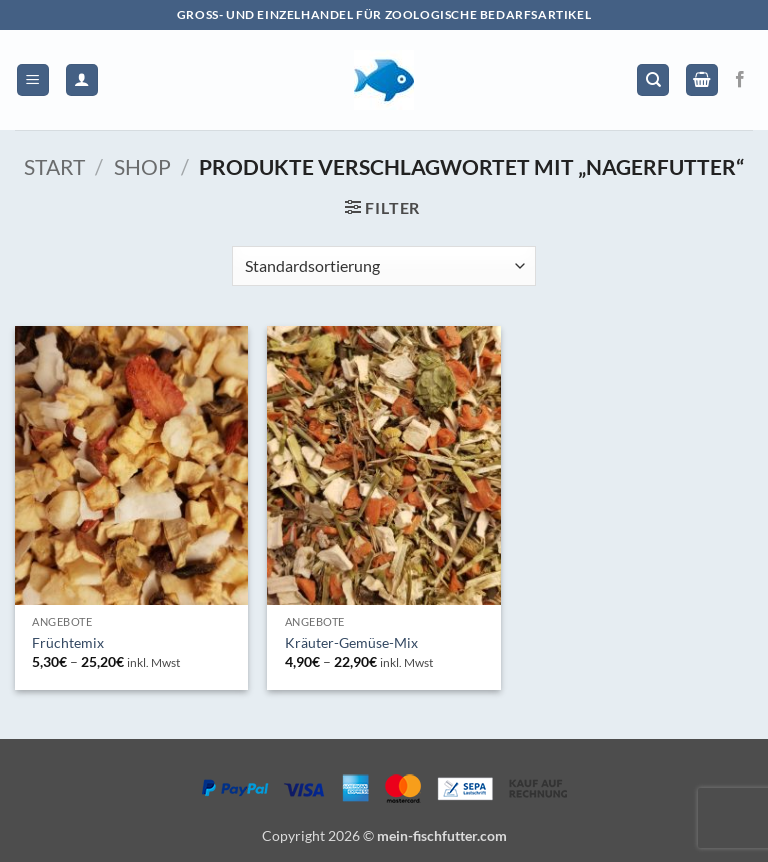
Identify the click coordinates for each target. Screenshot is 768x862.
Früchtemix (68, 642)
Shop (142, 166)
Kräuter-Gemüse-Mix (351, 642)
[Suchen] (653, 80)
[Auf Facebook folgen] (740, 80)
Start (54, 166)
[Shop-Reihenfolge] (383, 266)
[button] (33, 80)
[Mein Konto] (82, 80)
